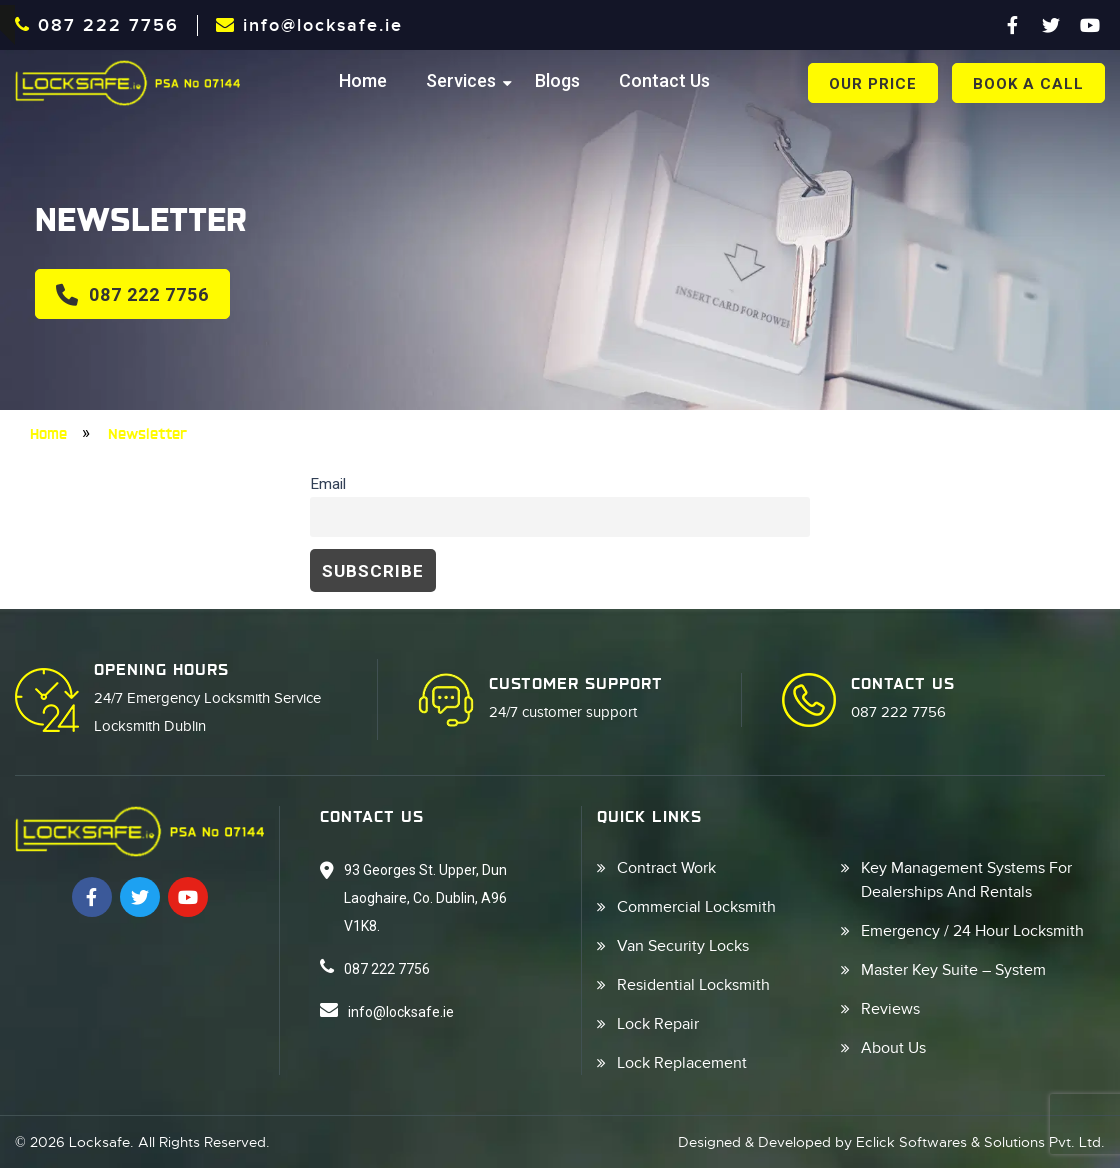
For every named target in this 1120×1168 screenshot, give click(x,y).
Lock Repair (658, 1024)
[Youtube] (1090, 25)
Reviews (890, 1009)
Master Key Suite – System (953, 970)
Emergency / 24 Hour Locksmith (972, 931)
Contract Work (666, 868)
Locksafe (99, 1142)
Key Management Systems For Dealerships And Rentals (966, 880)
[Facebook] (1012, 25)
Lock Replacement (682, 1063)
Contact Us (664, 80)
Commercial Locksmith (696, 907)
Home (363, 80)
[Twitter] (1051, 25)
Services (461, 80)
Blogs (557, 80)
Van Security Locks (683, 946)
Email (328, 484)
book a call (1028, 84)
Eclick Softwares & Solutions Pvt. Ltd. (980, 1142)
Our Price (873, 84)
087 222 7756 (97, 25)
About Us (893, 1048)
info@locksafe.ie (309, 25)
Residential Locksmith (693, 985)
